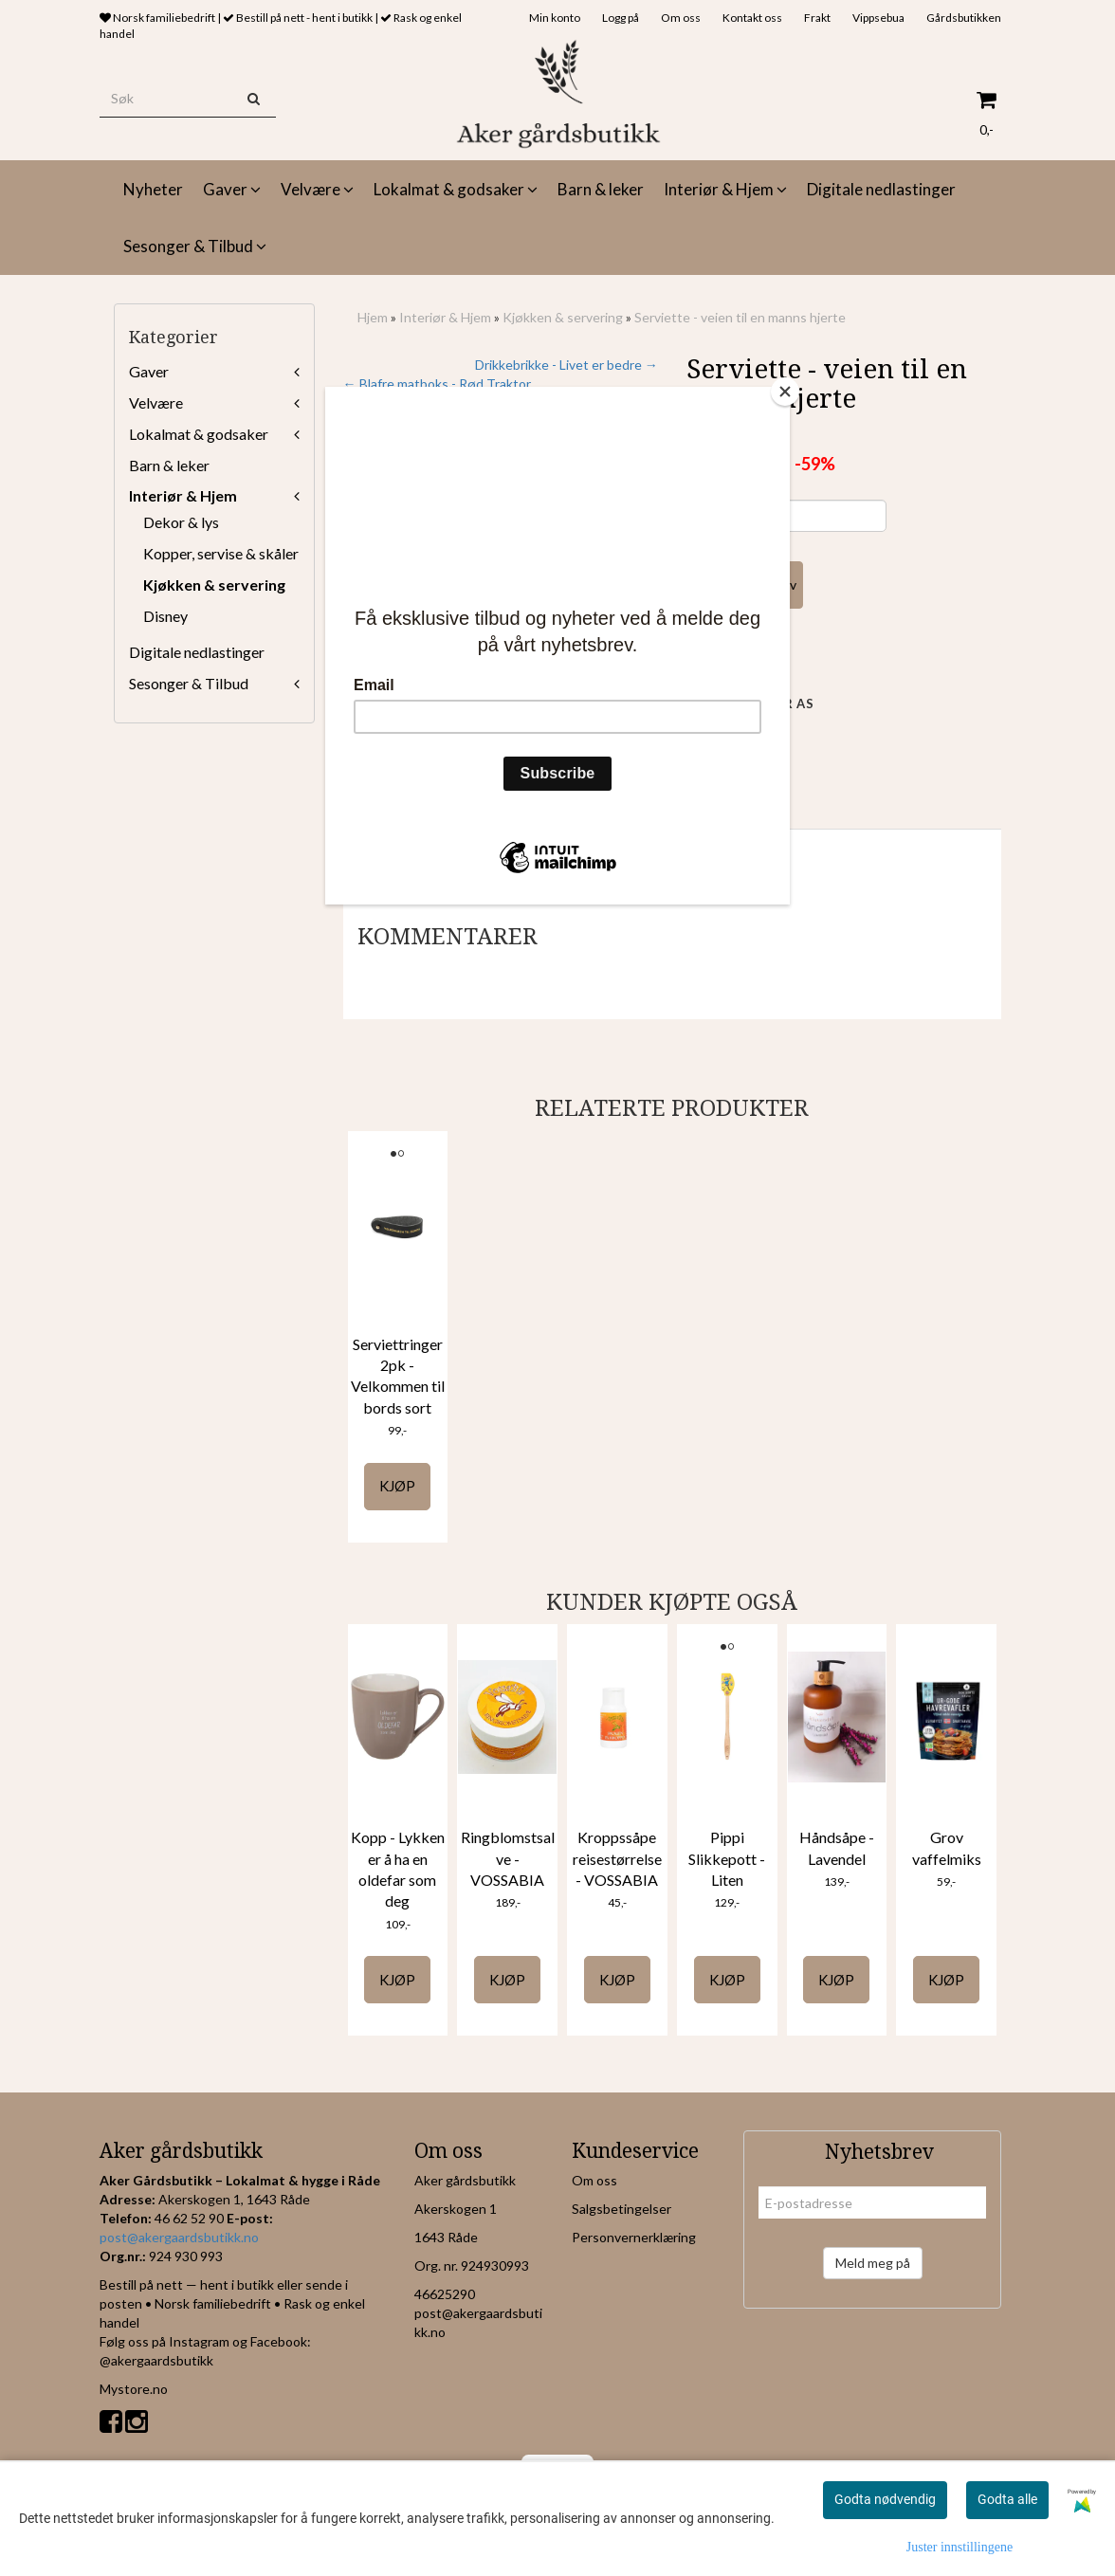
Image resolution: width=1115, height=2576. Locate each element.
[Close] (785, 391)
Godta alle (1007, 2499)
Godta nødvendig (885, 2499)
